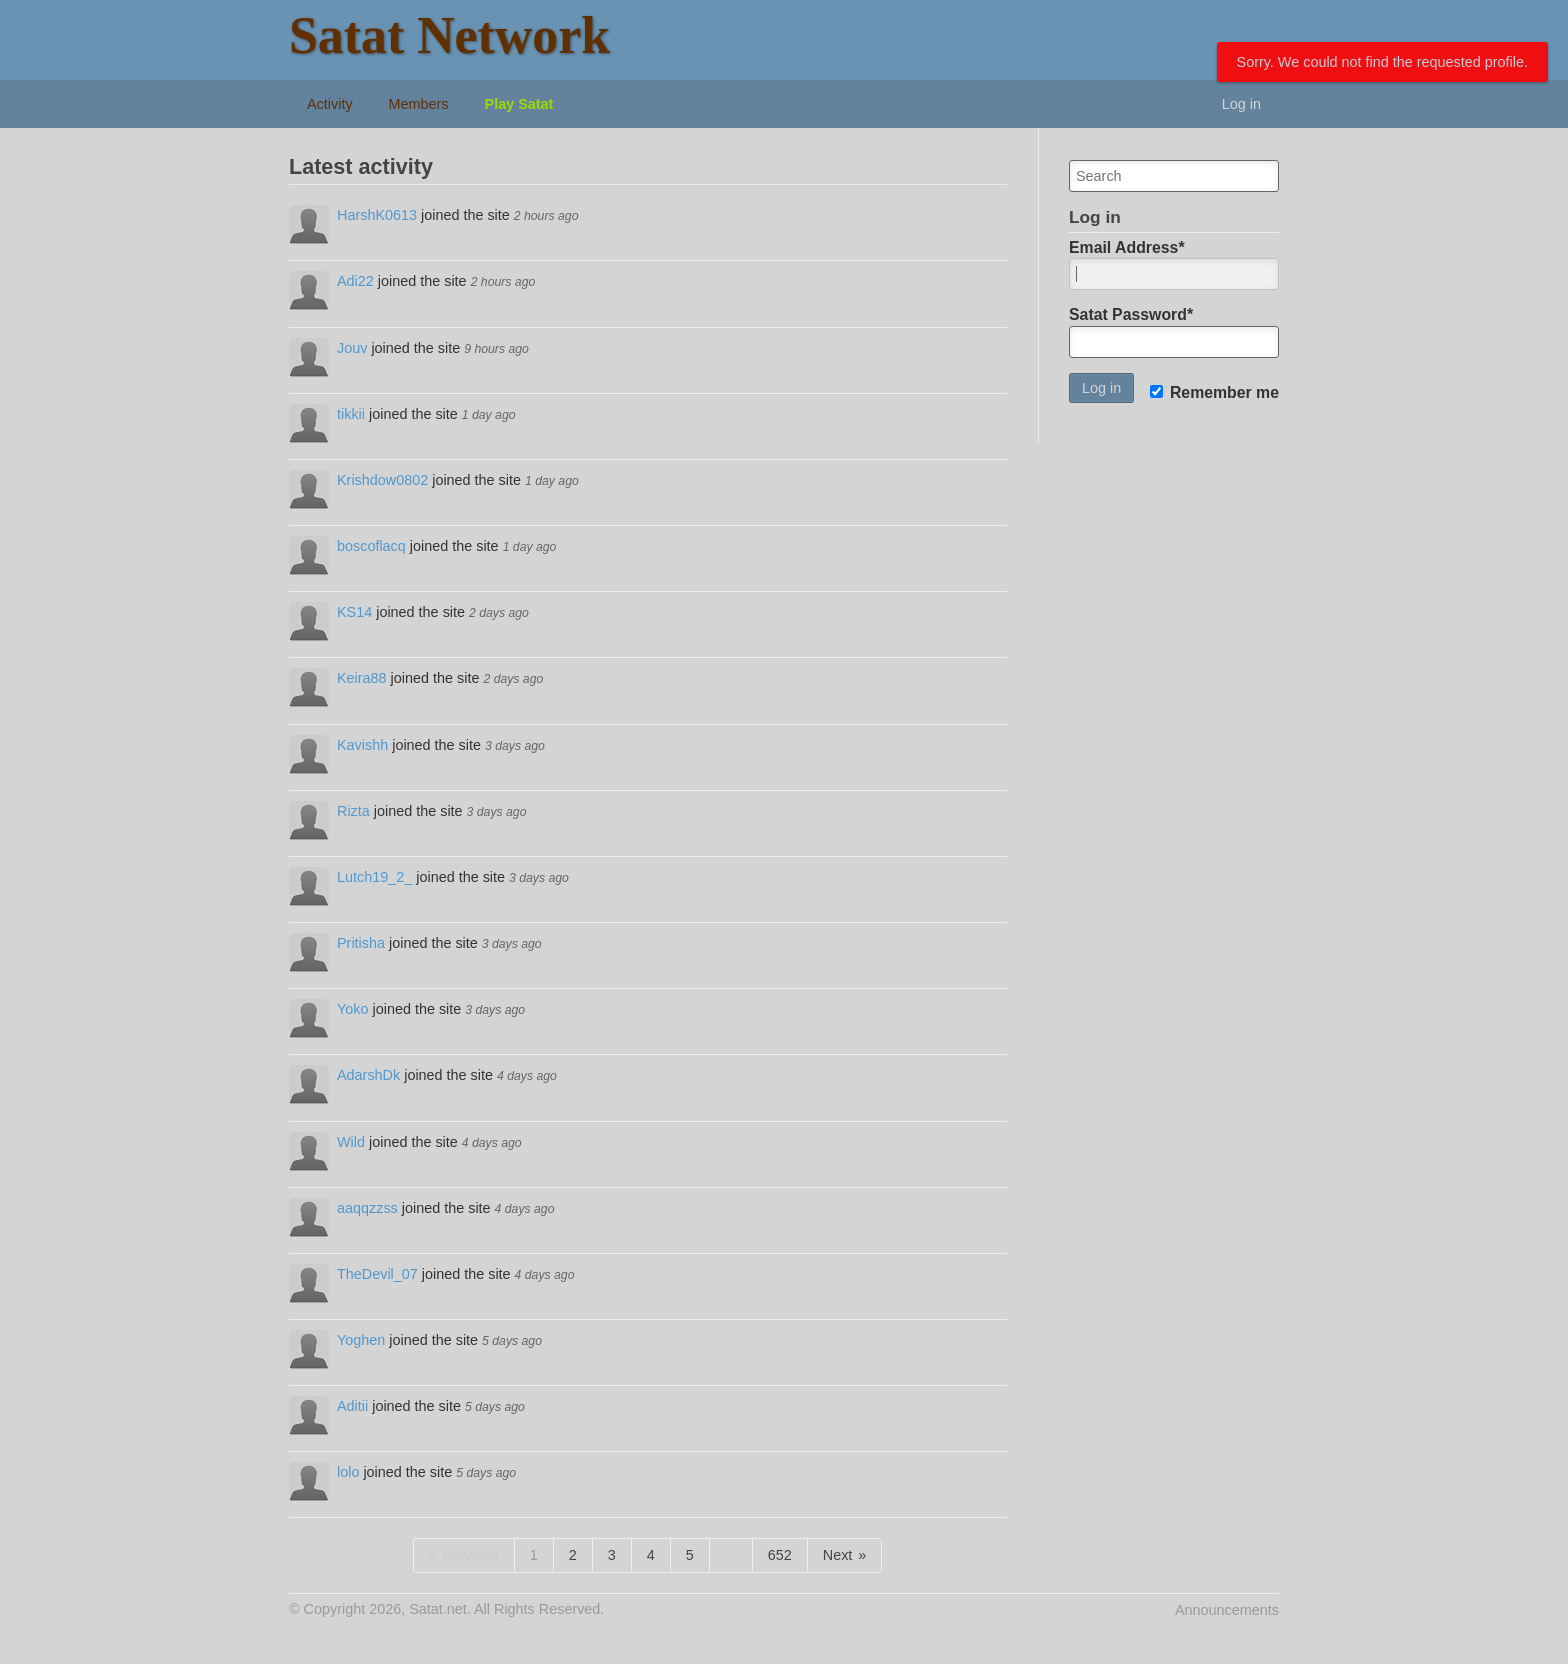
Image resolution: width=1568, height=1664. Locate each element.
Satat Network (449, 35)
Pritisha (361, 943)
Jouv (352, 348)
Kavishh (362, 745)
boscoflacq (371, 546)
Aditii (352, 1406)
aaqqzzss (367, 1208)
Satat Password (1131, 314)
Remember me (1215, 392)
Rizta (353, 811)
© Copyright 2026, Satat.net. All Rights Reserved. (446, 1609)
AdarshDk (368, 1075)
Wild (351, 1142)
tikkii (351, 414)
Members (419, 104)
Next (838, 1555)
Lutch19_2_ (374, 877)
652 (780, 1555)
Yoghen (361, 1340)
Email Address (1127, 247)
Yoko (352, 1009)
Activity (330, 104)
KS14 (354, 612)
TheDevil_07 (377, 1274)
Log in (1241, 104)
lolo (348, 1472)
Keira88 (362, 678)
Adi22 (355, 281)
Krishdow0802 (382, 480)
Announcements (1227, 1610)
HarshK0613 (377, 215)
